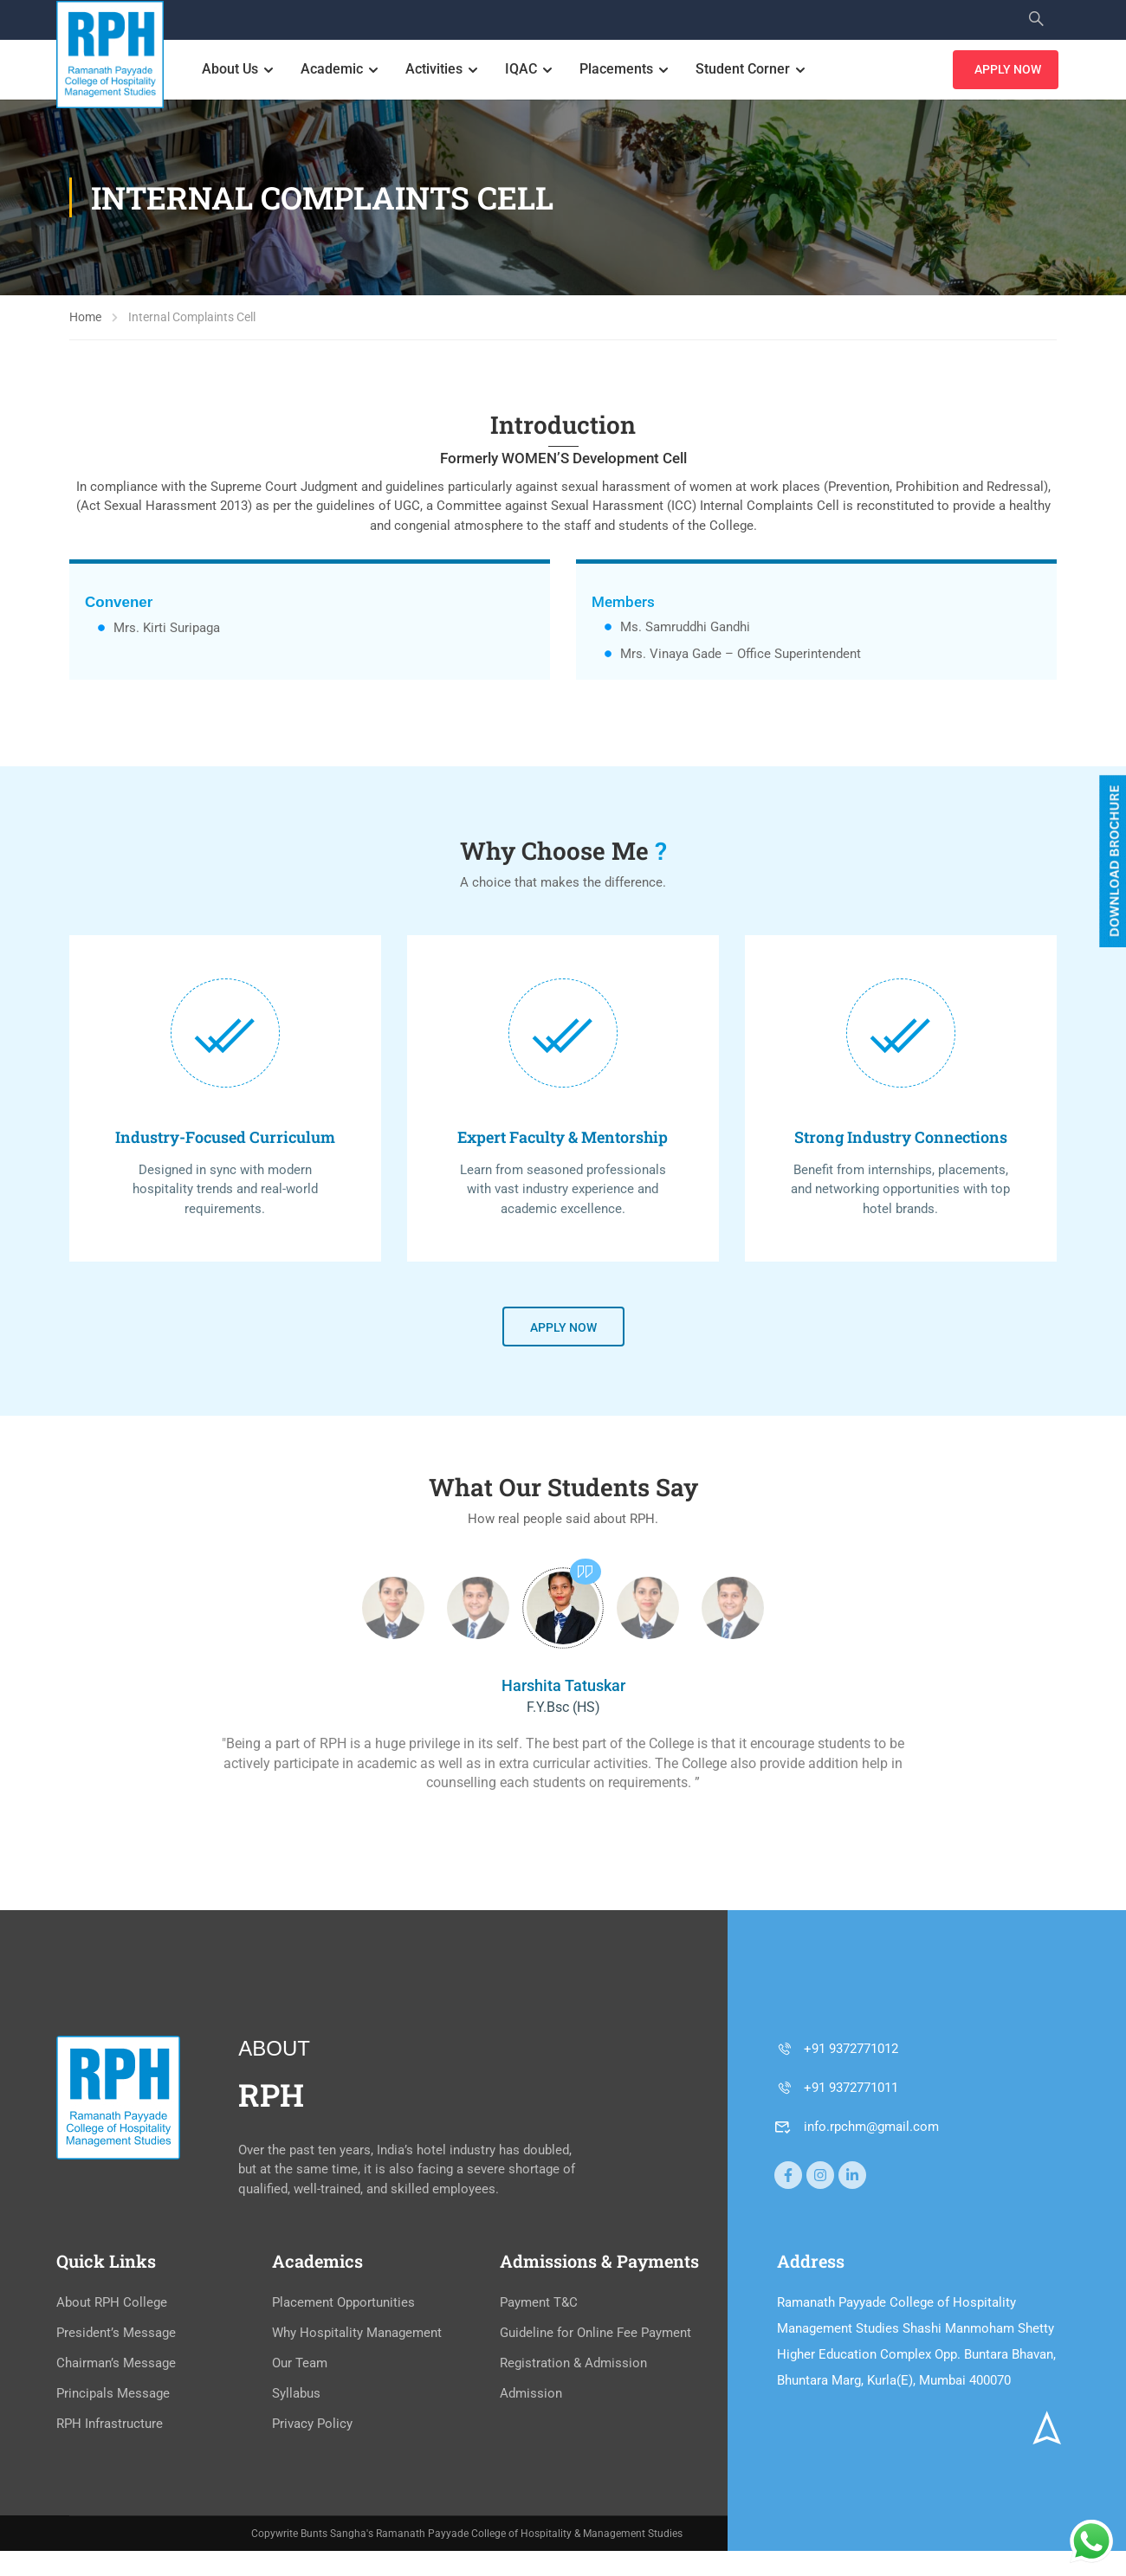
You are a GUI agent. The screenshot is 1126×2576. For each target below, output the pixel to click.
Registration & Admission (573, 2365)
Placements (618, 69)
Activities (435, 69)
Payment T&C (539, 2304)
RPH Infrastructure (109, 2425)
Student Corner (744, 69)
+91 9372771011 (836, 2088)
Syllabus (296, 2395)
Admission (531, 2395)
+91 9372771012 (836, 2049)
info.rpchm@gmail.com (856, 2127)
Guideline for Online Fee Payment (595, 2334)
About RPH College (111, 2304)
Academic (333, 69)
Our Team (299, 2365)
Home (85, 319)
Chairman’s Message (116, 2365)
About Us (232, 69)
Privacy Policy (312, 2425)
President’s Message (116, 2334)
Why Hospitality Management (357, 2334)
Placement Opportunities (343, 2304)
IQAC (523, 69)
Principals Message (113, 2395)
